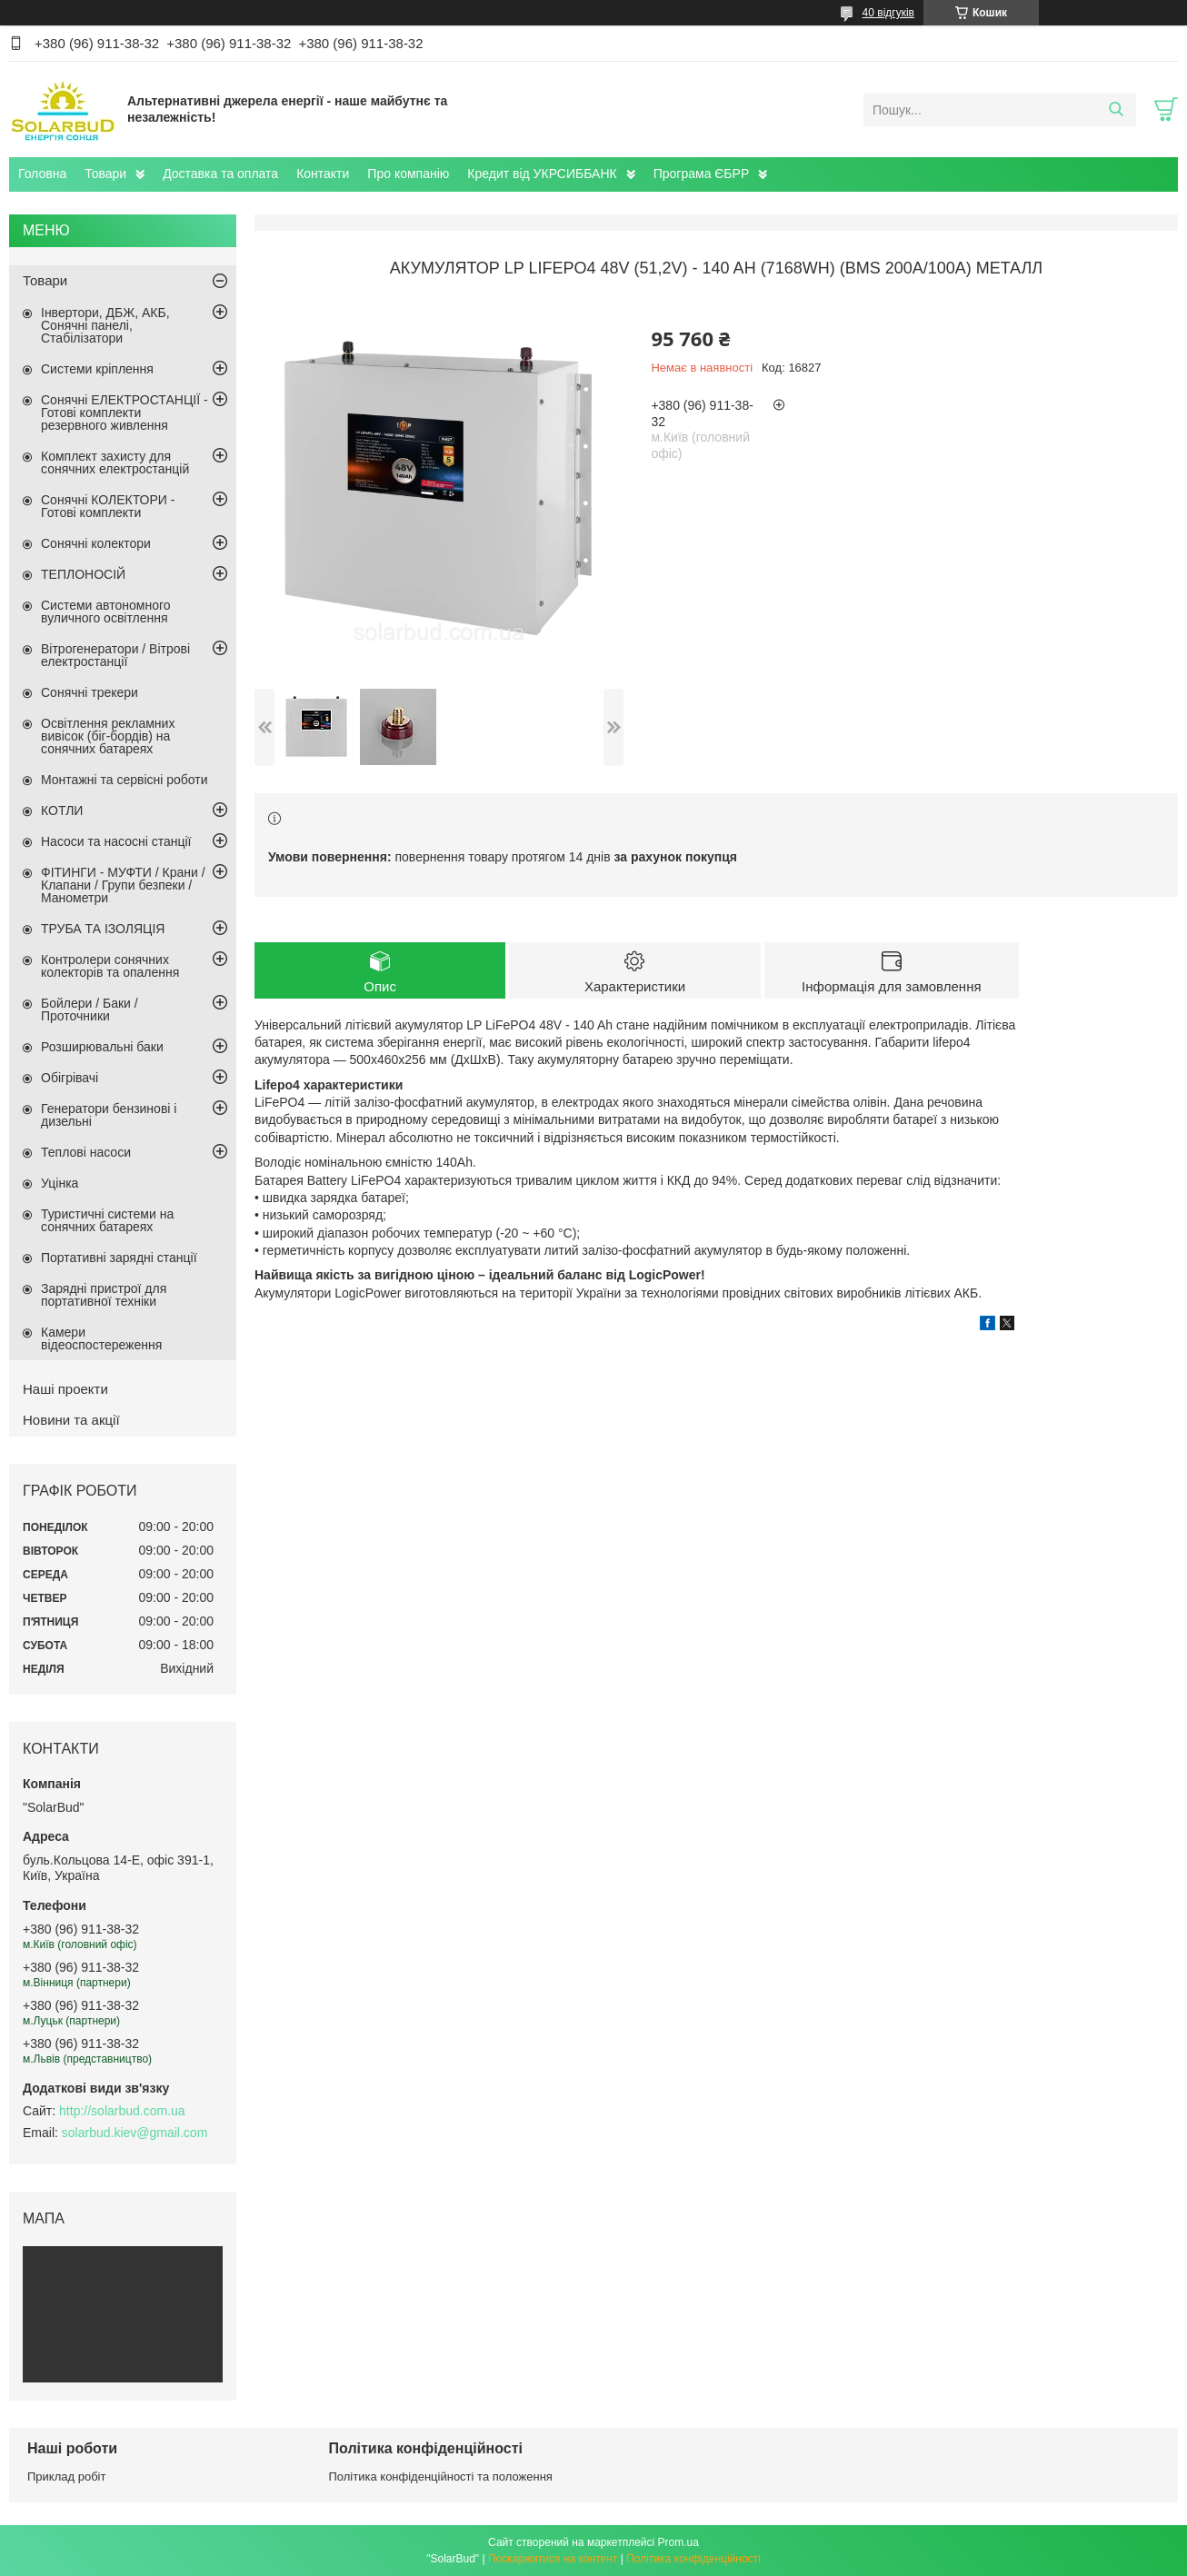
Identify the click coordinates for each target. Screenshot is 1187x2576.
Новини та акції (71, 1419)
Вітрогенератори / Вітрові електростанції (115, 655)
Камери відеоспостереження (101, 1338)
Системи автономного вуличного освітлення (106, 611)
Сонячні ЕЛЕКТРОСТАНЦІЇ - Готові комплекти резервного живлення (124, 413)
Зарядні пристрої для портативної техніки (103, 1294)
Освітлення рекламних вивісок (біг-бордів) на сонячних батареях (108, 736)
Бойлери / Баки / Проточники (89, 1009)
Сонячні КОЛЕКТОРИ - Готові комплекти (108, 506)
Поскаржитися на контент (552, 2558)
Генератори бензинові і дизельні (108, 1115)
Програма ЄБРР (701, 173)
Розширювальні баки (102, 1046)
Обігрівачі (69, 1077)
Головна (42, 173)
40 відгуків (888, 12)
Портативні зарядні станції (119, 1257)
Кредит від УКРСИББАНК (541, 173)
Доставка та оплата (220, 173)
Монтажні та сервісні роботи (124, 779)
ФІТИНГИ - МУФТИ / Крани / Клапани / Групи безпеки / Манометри (123, 885)
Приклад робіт (66, 2476)
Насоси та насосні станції (116, 841)
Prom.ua (678, 2542)
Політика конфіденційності (693, 2558)
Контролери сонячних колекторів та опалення (110, 966)
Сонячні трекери (89, 692)
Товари (105, 173)
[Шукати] (1115, 110)
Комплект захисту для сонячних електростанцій (115, 462)
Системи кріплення (97, 369)
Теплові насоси (86, 1152)
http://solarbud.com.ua (122, 2111)
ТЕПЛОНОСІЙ (83, 574)
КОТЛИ (62, 810)
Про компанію (408, 173)
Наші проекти (65, 1389)
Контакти (322, 173)
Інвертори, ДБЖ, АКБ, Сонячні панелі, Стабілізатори (105, 325)
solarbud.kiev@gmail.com (135, 2132)
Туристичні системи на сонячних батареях (107, 1220)
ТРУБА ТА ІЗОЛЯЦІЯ (103, 928)
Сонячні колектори (96, 543)
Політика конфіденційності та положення (441, 2476)
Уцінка (59, 1183)
